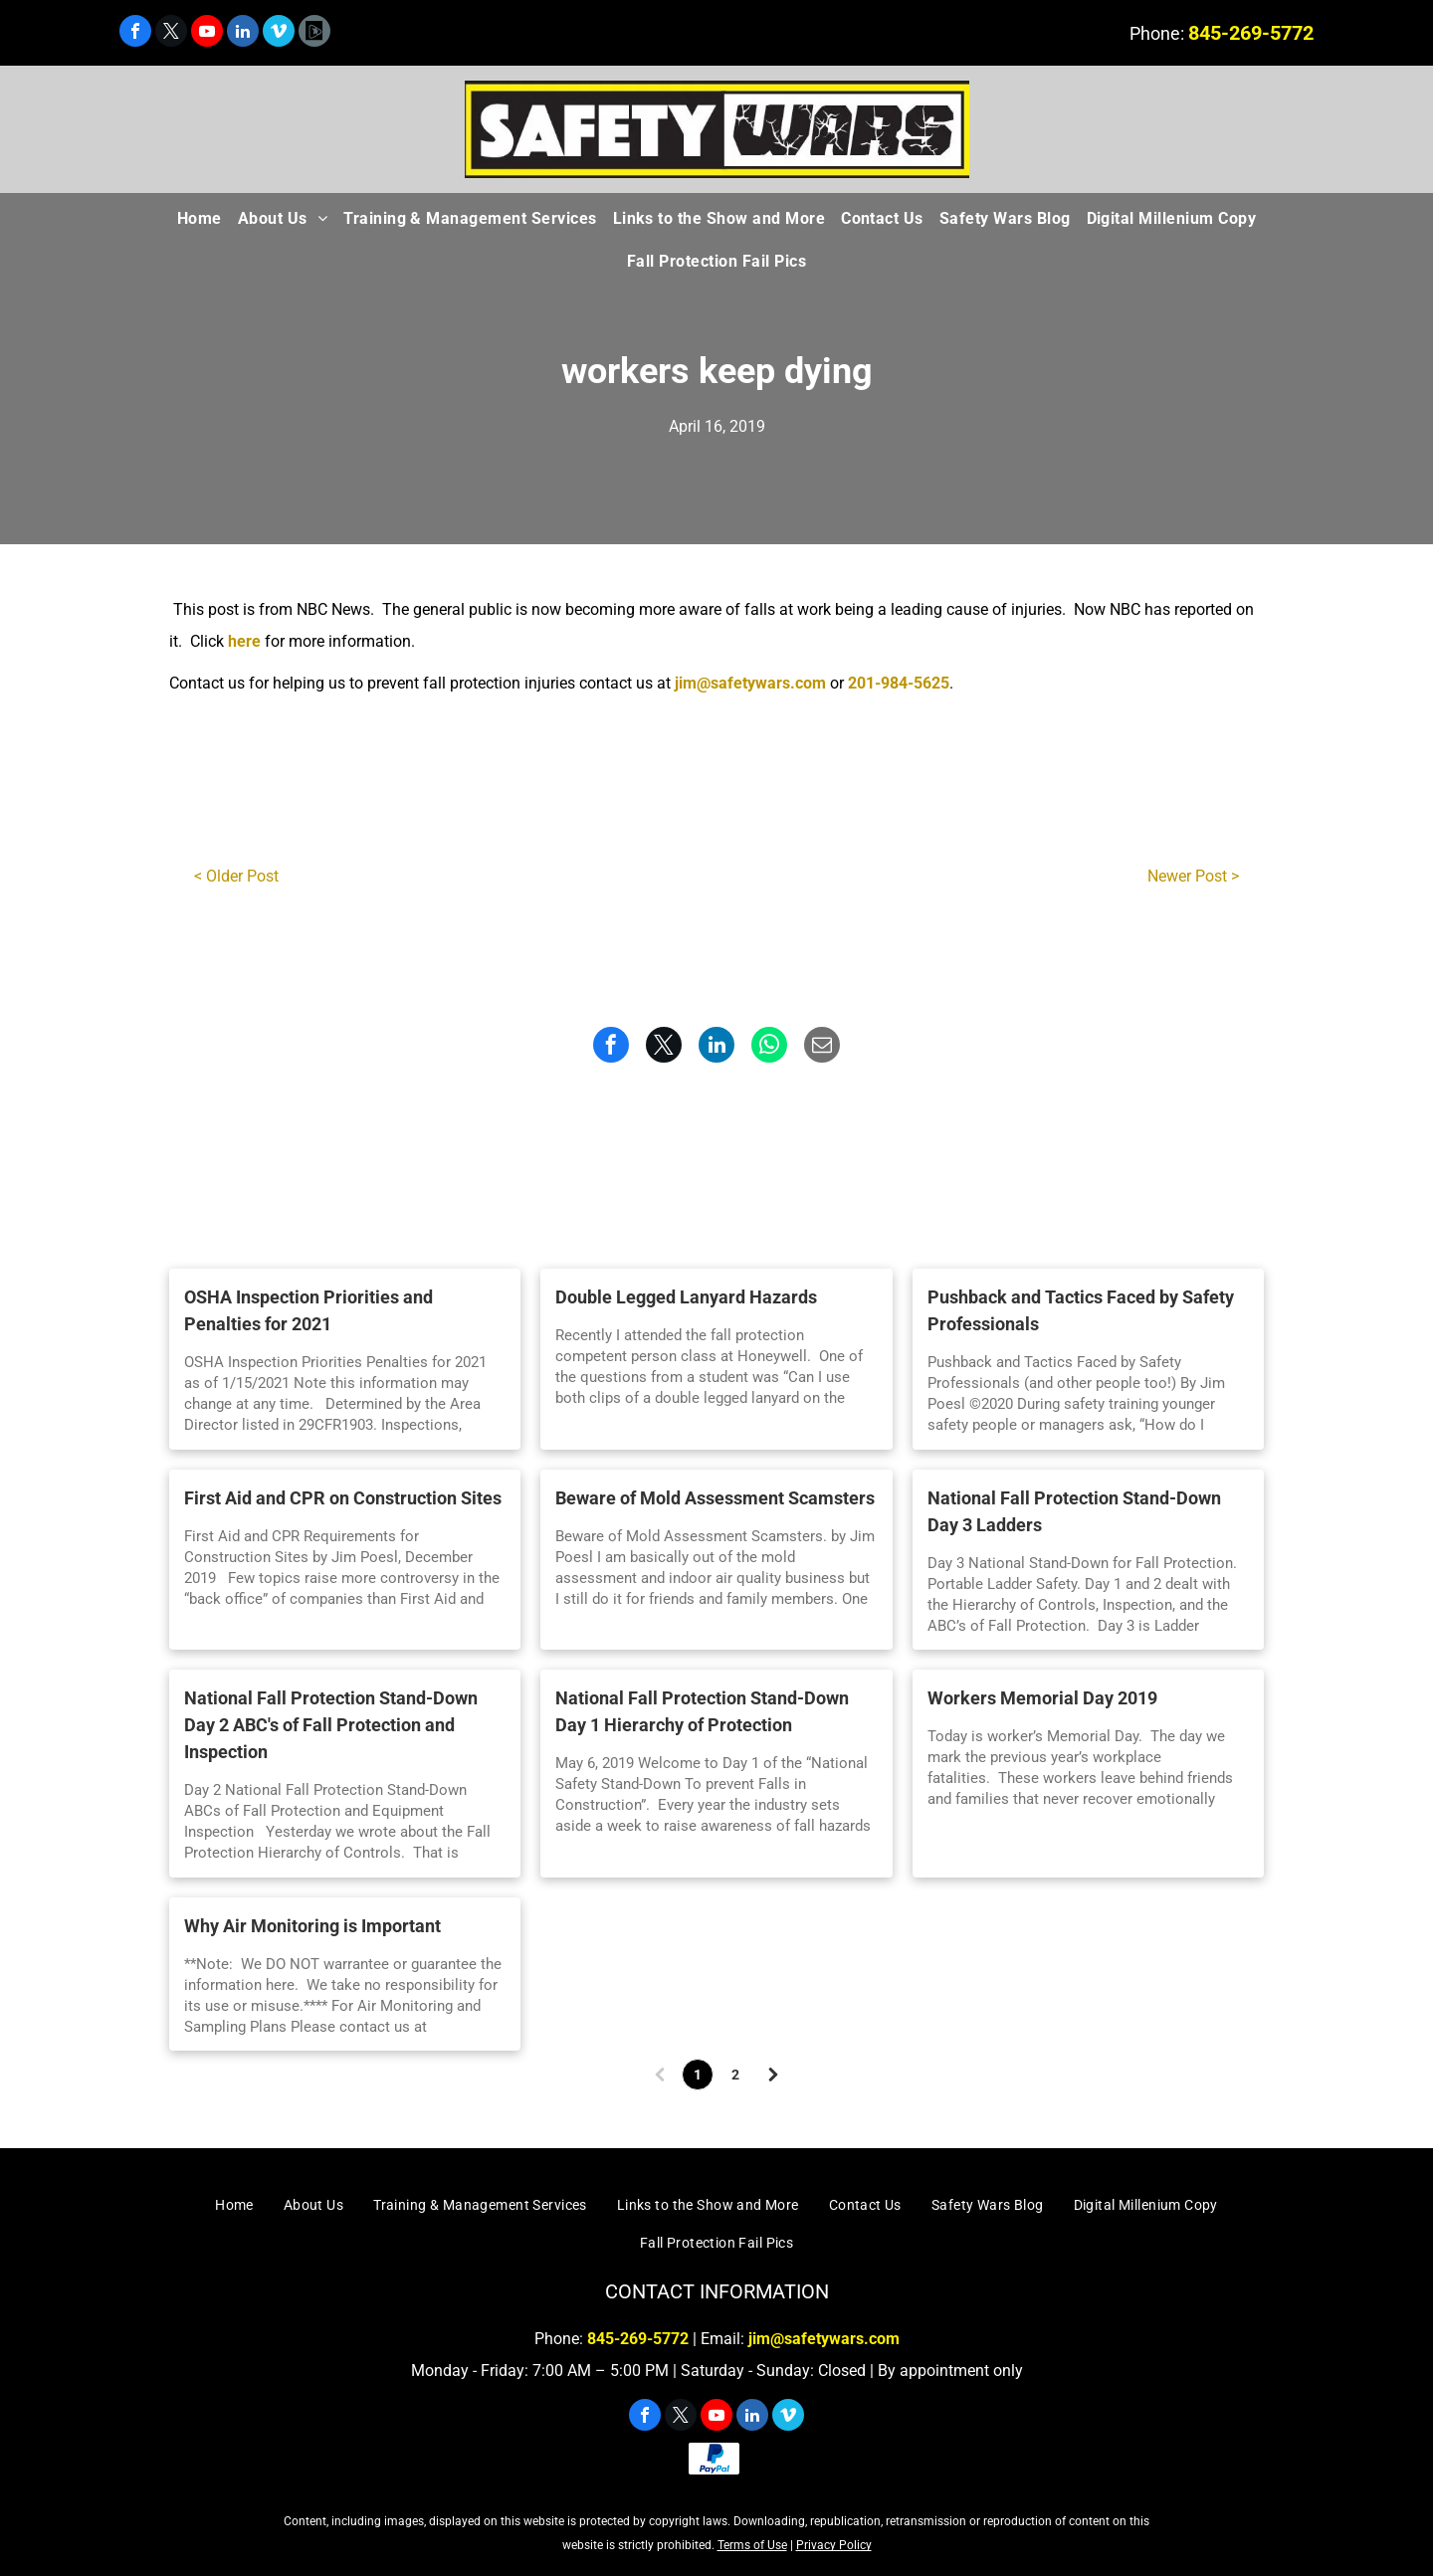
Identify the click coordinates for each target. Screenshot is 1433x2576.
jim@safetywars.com (750, 683)
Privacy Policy (834, 2545)
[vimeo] (279, 33)
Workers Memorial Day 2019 (1042, 1697)
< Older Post (236, 876)
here (244, 641)
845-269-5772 (1251, 33)
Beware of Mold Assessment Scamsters (715, 1497)
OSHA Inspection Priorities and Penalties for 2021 (308, 1310)
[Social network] (314, 33)
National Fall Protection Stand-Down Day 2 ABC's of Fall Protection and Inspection (331, 1724)
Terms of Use (752, 2545)
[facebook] (135, 33)
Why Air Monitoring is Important (312, 1925)
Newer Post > (1193, 876)
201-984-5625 (898, 683)
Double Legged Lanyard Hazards (686, 1297)
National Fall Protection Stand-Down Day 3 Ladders (1074, 1511)
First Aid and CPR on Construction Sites (343, 1497)
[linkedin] (243, 33)
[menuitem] (199, 219)
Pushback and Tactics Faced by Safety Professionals (1080, 1310)
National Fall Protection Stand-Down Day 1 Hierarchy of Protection (702, 1711)
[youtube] (207, 33)
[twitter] (171, 33)
